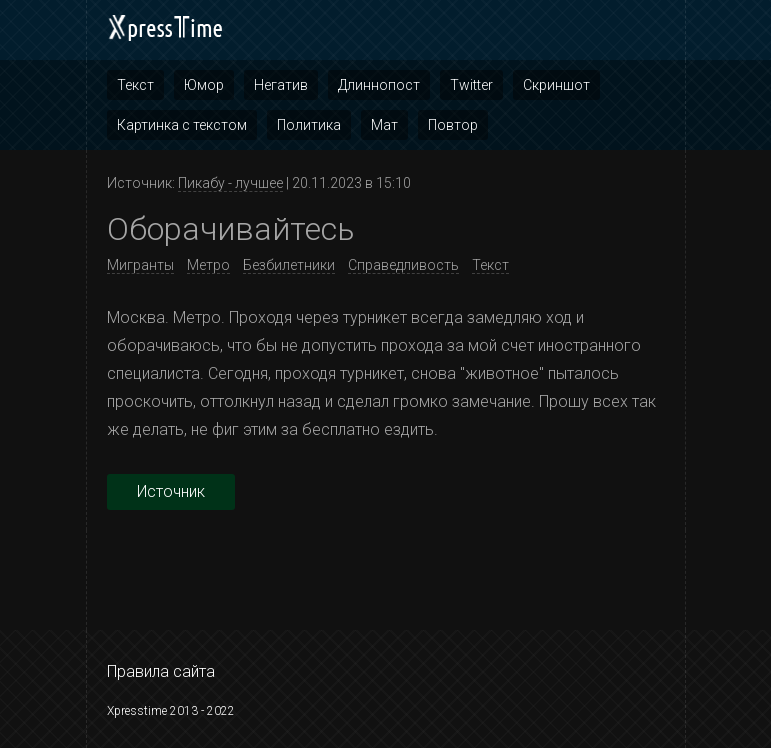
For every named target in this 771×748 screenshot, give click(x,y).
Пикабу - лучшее (230, 183)
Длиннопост (379, 85)
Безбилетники (289, 265)
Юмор (204, 85)
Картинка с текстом (182, 125)
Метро (208, 265)
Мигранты (140, 265)
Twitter (471, 85)
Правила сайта (161, 671)
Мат (384, 125)
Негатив (281, 85)
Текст (135, 85)
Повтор (453, 125)
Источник (171, 491)
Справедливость (403, 265)
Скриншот (556, 85)
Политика (309, 125)
